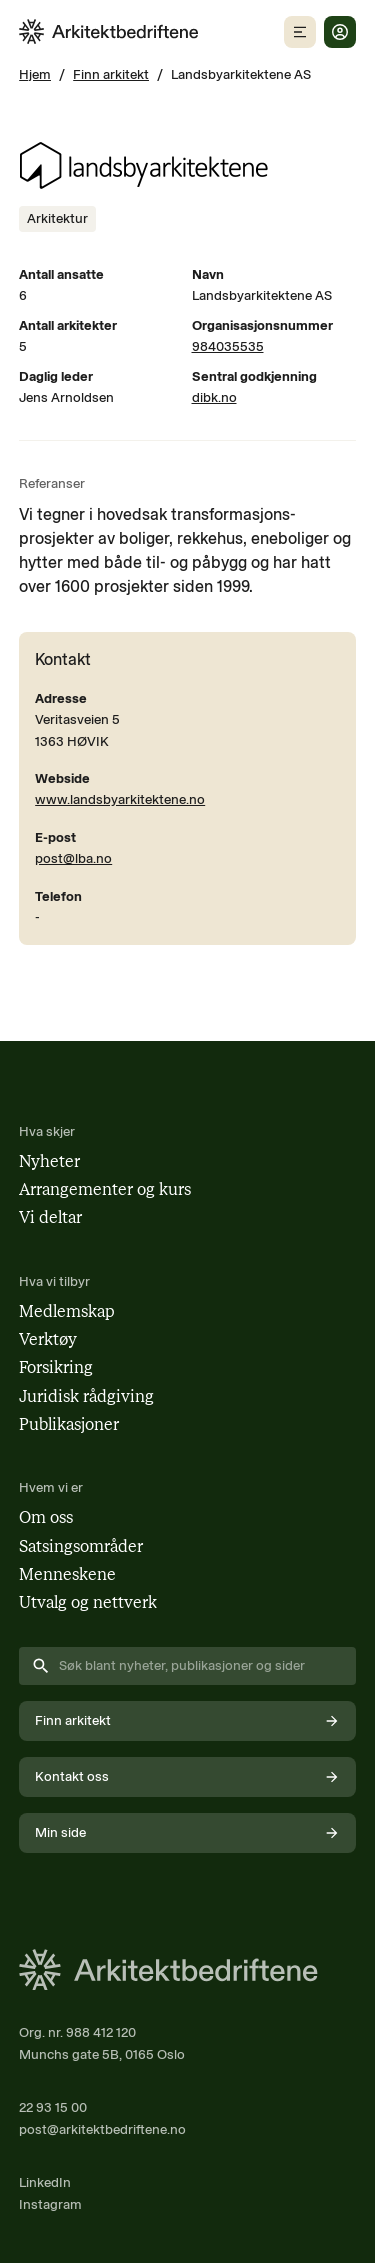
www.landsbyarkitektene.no (120, 799)
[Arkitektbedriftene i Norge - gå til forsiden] (109, 31)
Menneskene (67, 1574)
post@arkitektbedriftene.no (102, 2129)
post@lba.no (73, 858)
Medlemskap (67, 1311)
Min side (187, 1832)
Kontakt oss (187, 1776)
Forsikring (56, 1367)
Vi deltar (50, 1217)
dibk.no (214, 397)
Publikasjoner (69, 1424)
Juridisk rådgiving (86, 1396)
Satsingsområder (81, 1546)
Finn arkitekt (111, 74)
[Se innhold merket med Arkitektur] (57, 218)
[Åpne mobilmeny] (300, 32)
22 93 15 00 (53, 2107)
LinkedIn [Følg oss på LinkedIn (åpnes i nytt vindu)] (45, 2182)
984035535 (228, 346)
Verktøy (48, 1339)
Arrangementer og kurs (105, 1189)
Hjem (35, 74)
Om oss (46, 1517)
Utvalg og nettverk (88, 1602)
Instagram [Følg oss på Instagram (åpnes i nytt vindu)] (50, 2204)
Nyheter (49, 1161)
